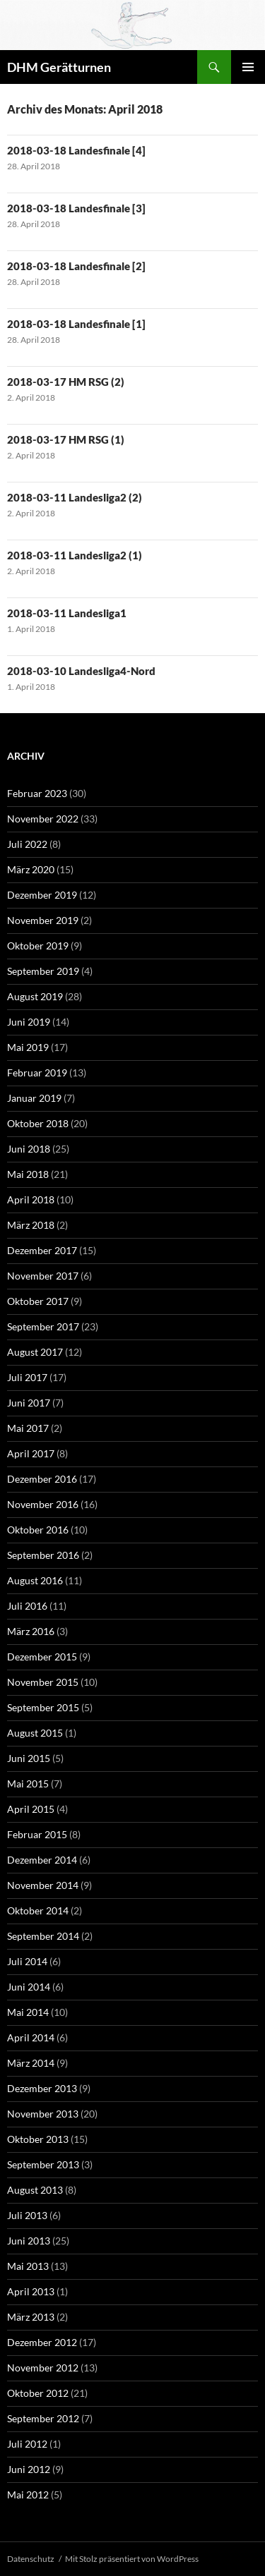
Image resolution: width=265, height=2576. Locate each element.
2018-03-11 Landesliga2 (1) (74, 555)
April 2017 (30, 1453)
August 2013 (35, 2190)
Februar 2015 (37, 1834)
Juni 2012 (28, 2469)
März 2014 (30, 2063)
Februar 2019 (37, 1073)
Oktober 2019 (38, 946)
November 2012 (42, 2368)
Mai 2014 (28, 2012)
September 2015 (43, 1707)
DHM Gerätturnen (59, 67)
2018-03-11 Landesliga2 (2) (74, 497)
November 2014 (42, 1885)
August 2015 (35, 1733)
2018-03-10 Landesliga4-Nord (81, 670)
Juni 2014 (28, 1987)
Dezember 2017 (42, 1250)
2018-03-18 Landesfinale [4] (76, 150)
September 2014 (43, 1936)
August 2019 (35, 996)
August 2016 (35, 1580)
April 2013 (30, 2291)
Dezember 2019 (42, 895)
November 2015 (42, 1682)
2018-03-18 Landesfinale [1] (76, 323)
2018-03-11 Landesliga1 (66, 613)
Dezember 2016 (42, 1479)
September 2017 (43, 1326)
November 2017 (42, 1276)
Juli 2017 (27, 1377)
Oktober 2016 (38, 1530)
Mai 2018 (28, 1174)
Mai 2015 (28, 1784)
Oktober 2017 (38, 1301)
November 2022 (42, 819)
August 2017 (35, 1352)
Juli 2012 (27, 2444)
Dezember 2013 (42, 2088)
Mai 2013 (28, 2266)
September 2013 (43, 2164)
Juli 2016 (27, 1606)
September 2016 (43, 1555)
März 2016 (30, 1631)
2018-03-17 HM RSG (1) (65, 439)
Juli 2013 (27, 2215)
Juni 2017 (28, 1403)
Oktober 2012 (38, 2393)
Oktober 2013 (38, 2139)
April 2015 (30, 1809)
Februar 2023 (37, 793)
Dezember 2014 (42, 1860)
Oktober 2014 (38, 1910)
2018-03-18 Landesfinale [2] (76, 266)
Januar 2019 (34, 1098)
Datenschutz (30, 2558)
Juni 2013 (28, 2241)
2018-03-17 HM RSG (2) (65, 381)
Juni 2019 (28, 1022)
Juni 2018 (28, 1149)
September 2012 (43, 2418)
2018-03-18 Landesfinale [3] (76, 208)
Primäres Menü (248, 67)
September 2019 (43, 971)
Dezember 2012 (42, 2342)
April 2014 (30, 2037)
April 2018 (30, 1199)
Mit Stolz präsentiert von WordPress (132, 2558)
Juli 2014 (27, 1961)
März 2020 (30, 869)
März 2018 (30, 1225)
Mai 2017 (28, 1428)
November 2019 (42, 920)
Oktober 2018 (38, 1123)
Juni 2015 (28, 1758)
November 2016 (42, 1504)
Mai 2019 (28, 1047)
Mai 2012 (28, 2495)
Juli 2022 (27, 844)
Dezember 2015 (42, 1657)
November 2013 (42, 2114)
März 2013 (30, 2317)
